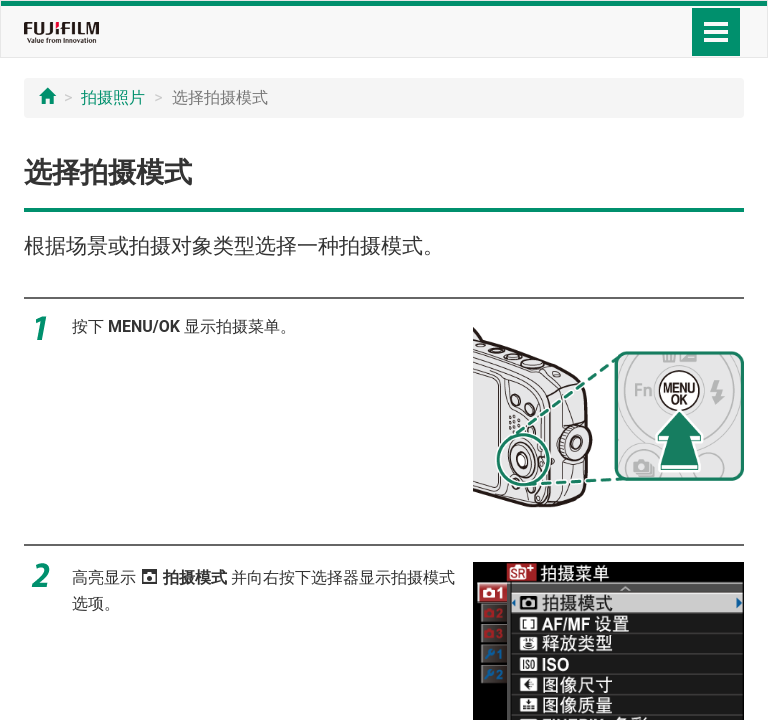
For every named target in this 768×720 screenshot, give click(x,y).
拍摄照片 (113, 97)
